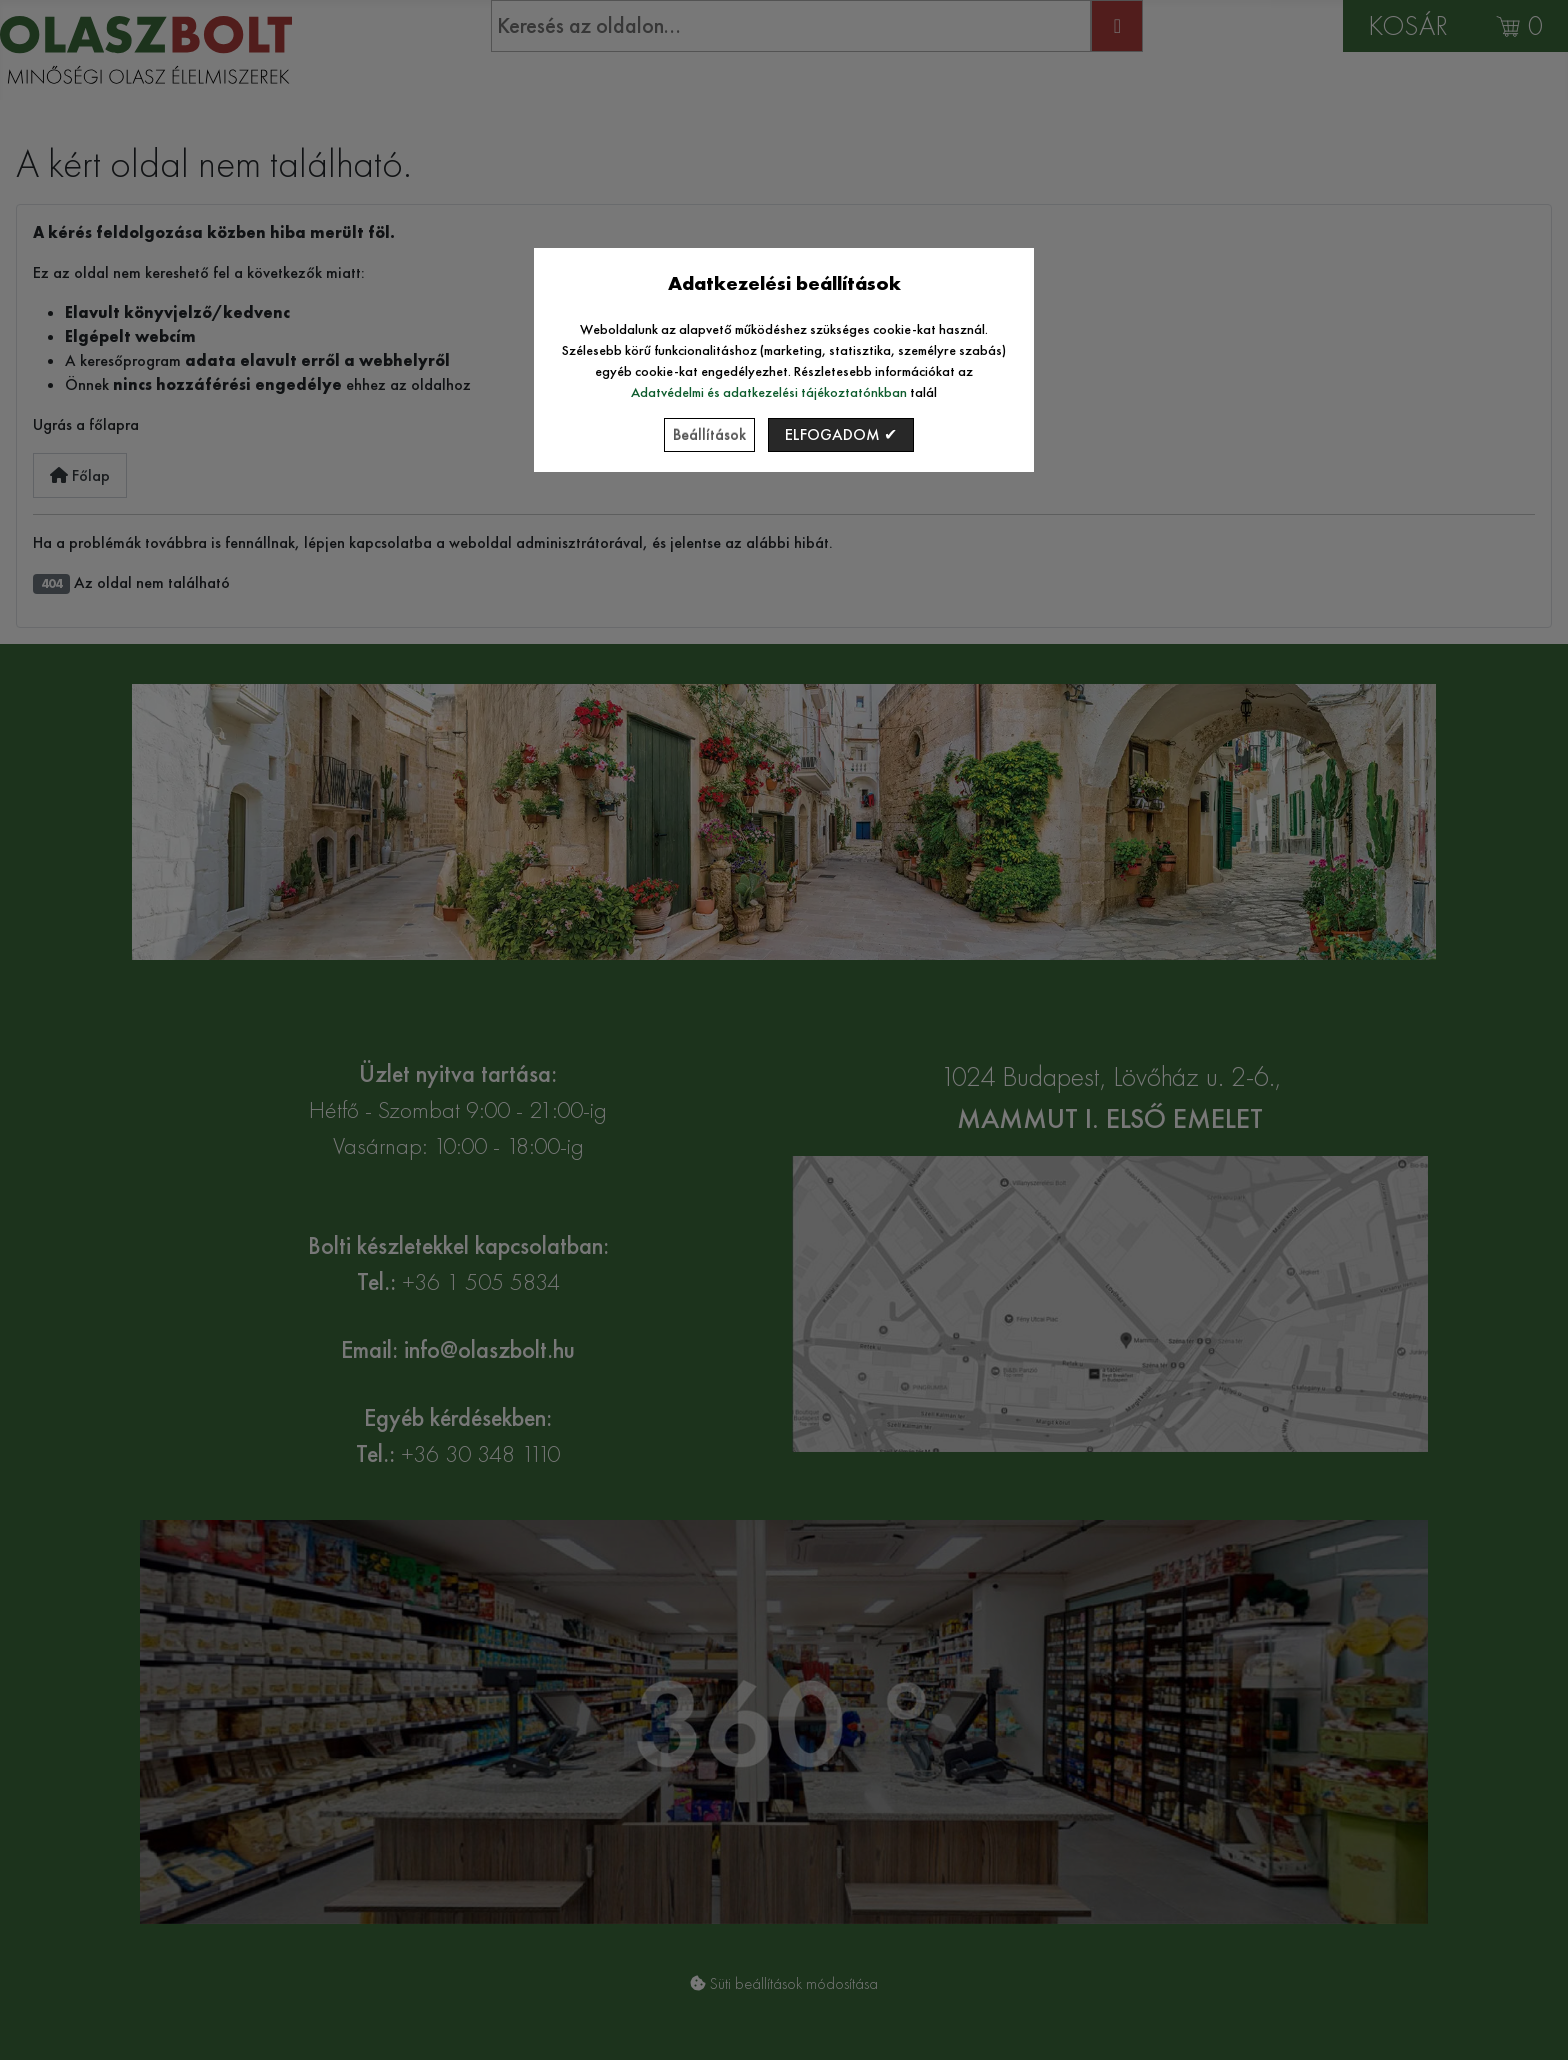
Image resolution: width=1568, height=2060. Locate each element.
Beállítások (709, 434)
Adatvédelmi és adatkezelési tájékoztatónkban (769, 392)
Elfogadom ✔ (841, 434)
